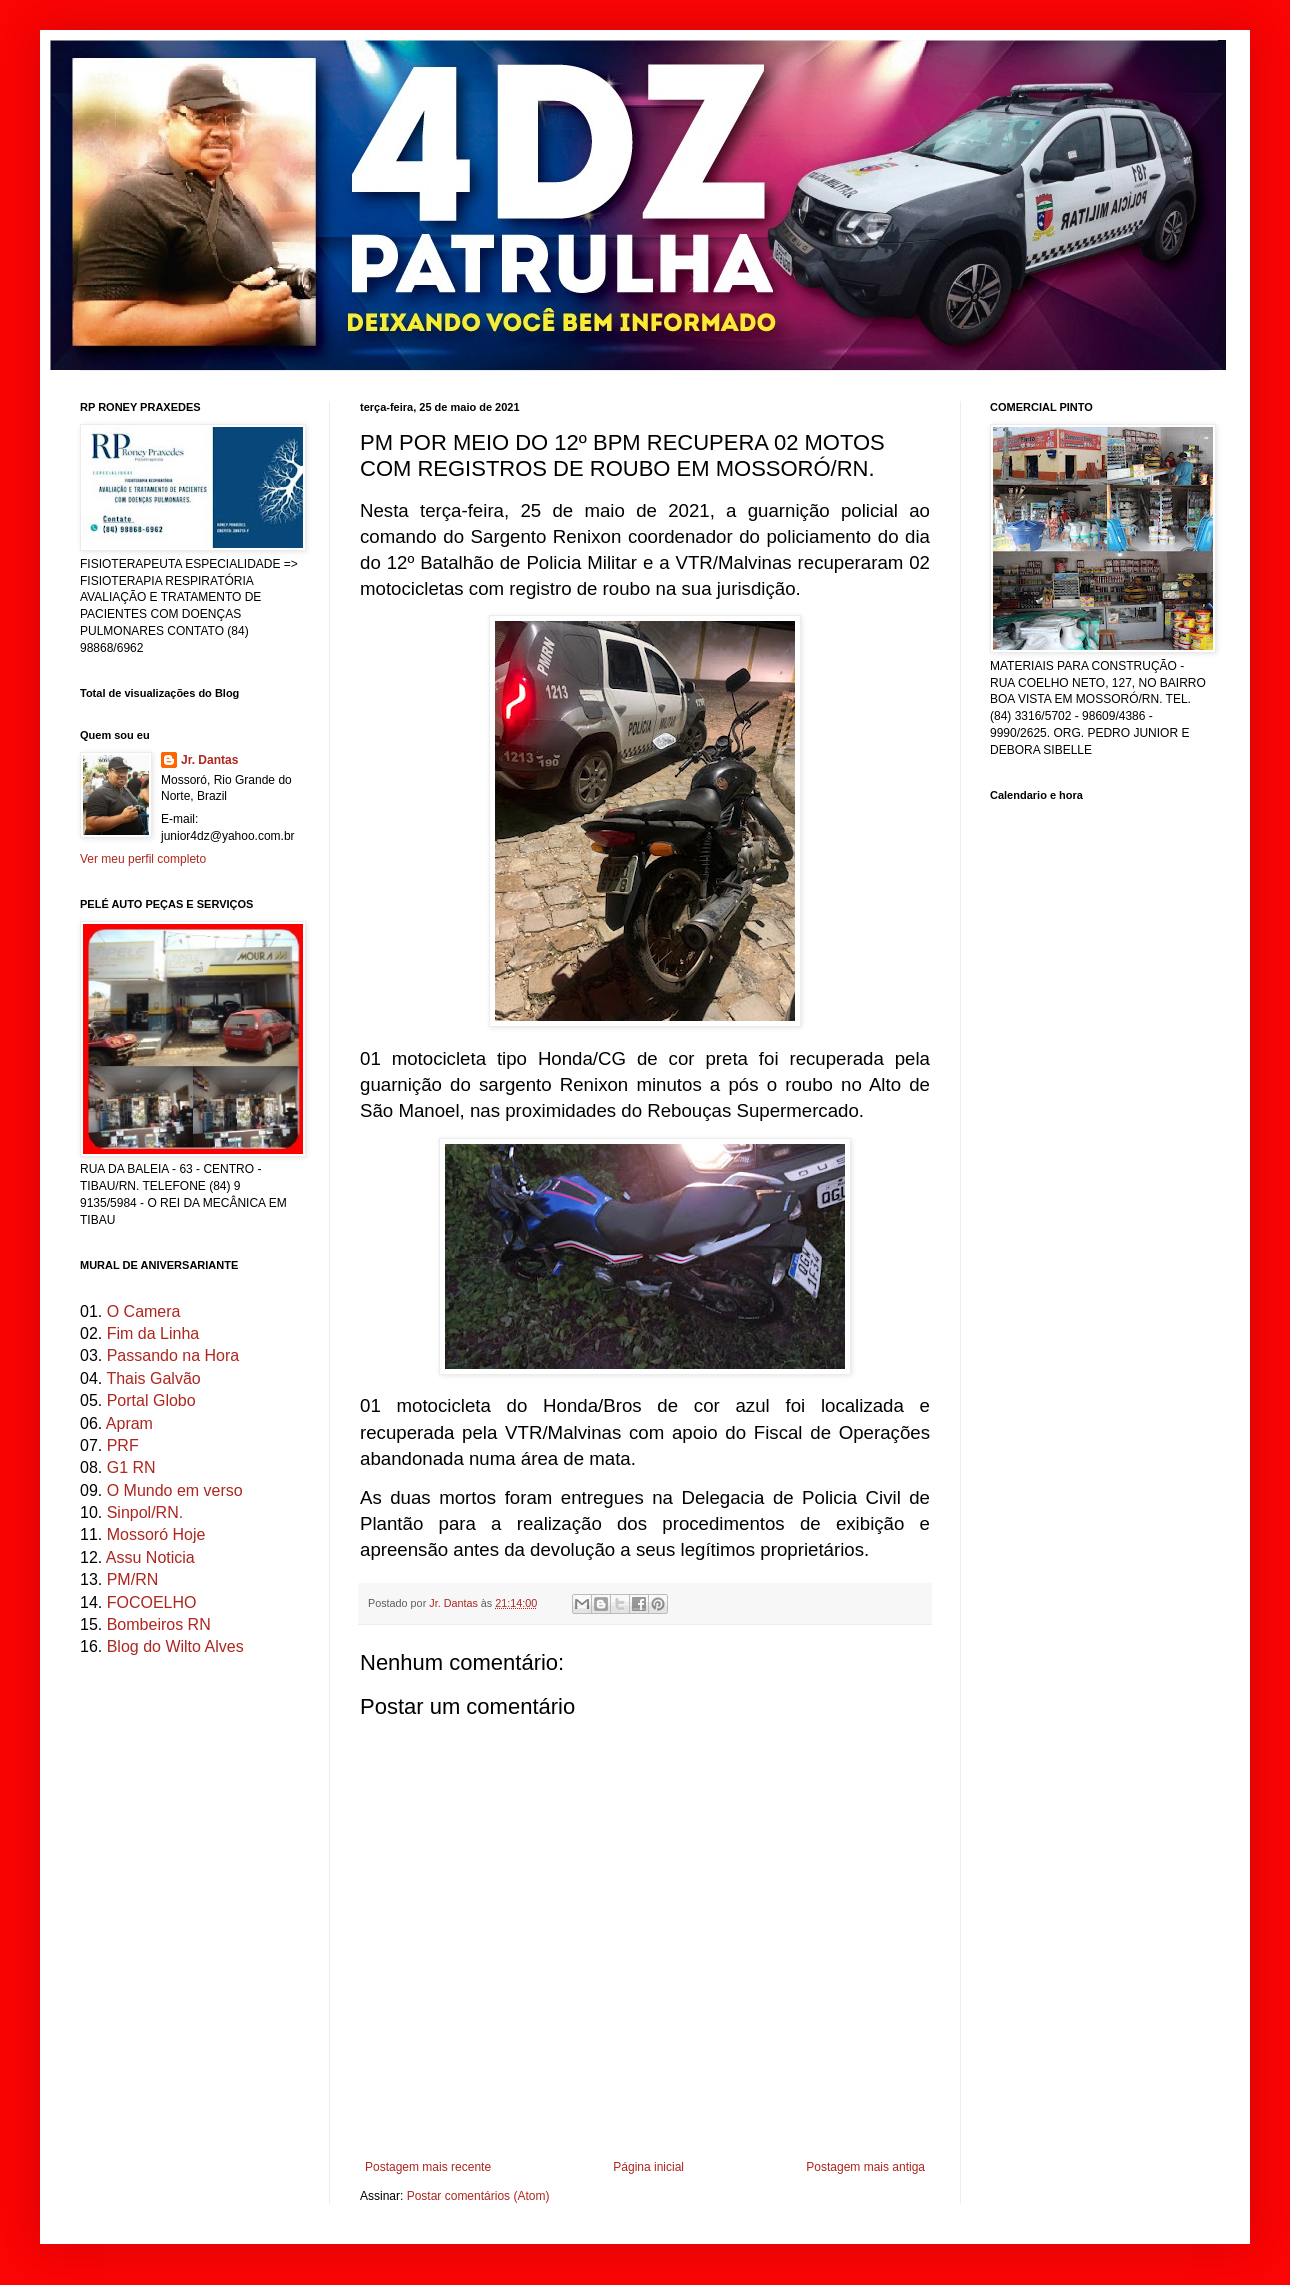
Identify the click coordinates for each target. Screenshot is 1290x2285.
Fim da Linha (153, 1333)
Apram (129, 1423)
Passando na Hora (173, 1355)
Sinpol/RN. (145, 1512)
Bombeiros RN (159, 1624)
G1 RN (131, 1467)
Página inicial (648, 2167)
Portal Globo (151, 1400)
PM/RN (133, 1579)
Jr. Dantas (455, 1603)
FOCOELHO (152, 1602)
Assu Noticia (150, 1557)
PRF (123, 1445)
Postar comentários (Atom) (478, 2196)
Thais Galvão (153, 1378)
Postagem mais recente (428, 2167)
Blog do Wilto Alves (175, 1646)
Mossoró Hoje (156, 1534)
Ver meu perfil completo (143, 859)
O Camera (144, 1311)
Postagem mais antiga (865, 2167)
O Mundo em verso (175, 1490)
